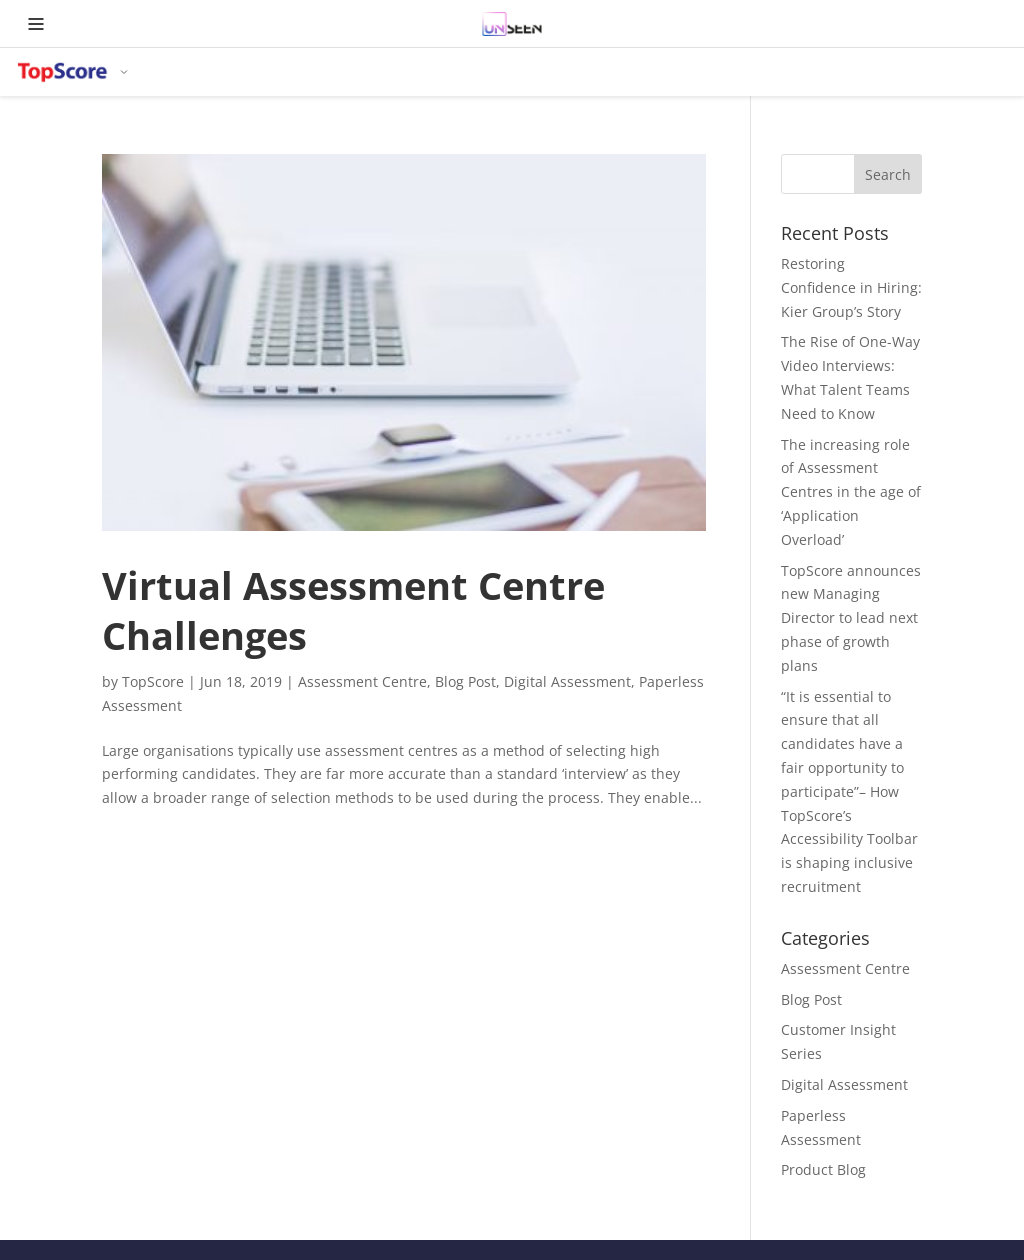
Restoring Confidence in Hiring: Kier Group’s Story (851, 287)
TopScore (153, 681)
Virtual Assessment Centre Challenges (353, 610)
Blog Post (465, 681)
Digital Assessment (567, 681)
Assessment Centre (362, 681)
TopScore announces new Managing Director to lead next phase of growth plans (851, 618)
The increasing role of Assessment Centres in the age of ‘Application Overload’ (851, 492)
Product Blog (823, 1169)
